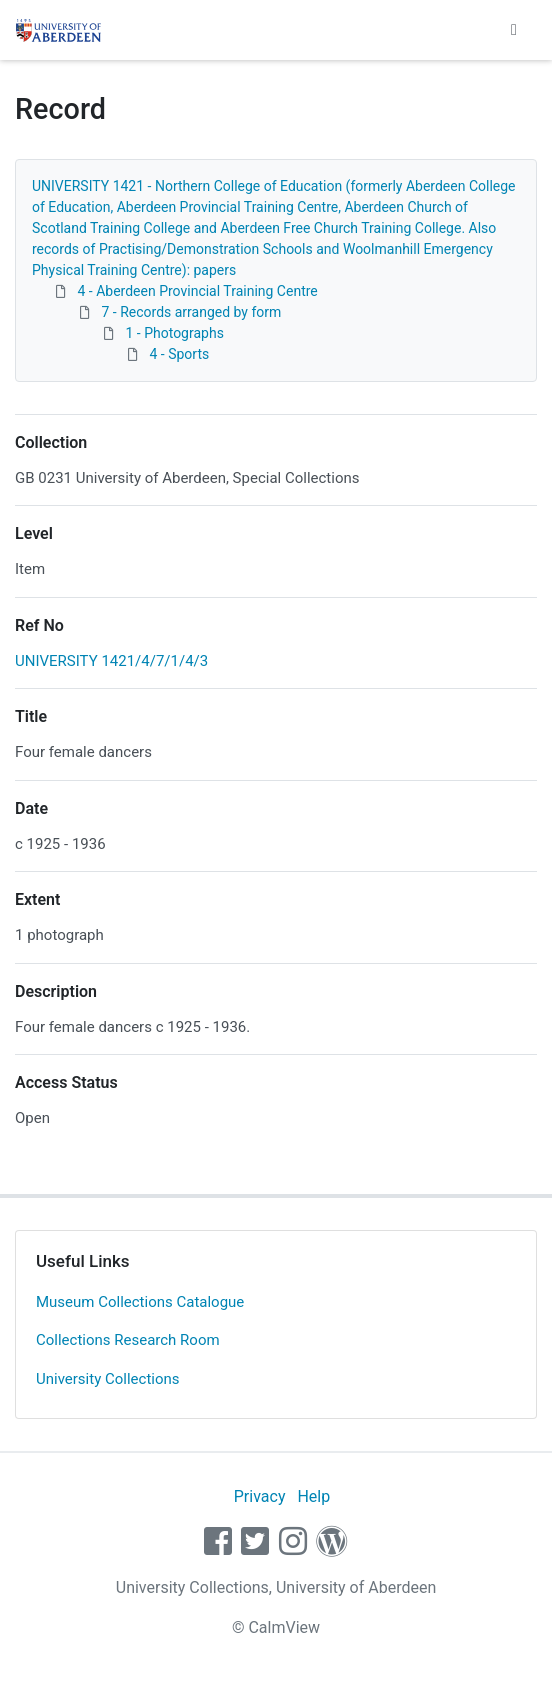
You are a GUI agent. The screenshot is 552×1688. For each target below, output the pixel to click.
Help (313, 1496)
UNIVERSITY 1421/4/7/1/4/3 (111, 661)
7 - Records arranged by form (191, 312)
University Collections (108, 1379)
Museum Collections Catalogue (140, 1302)
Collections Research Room (128, 1340)
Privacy (260, 1496)
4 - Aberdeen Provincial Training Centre (197, 291)
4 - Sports (179, 354)
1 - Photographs (174, 333)
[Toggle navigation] (514, 30)
